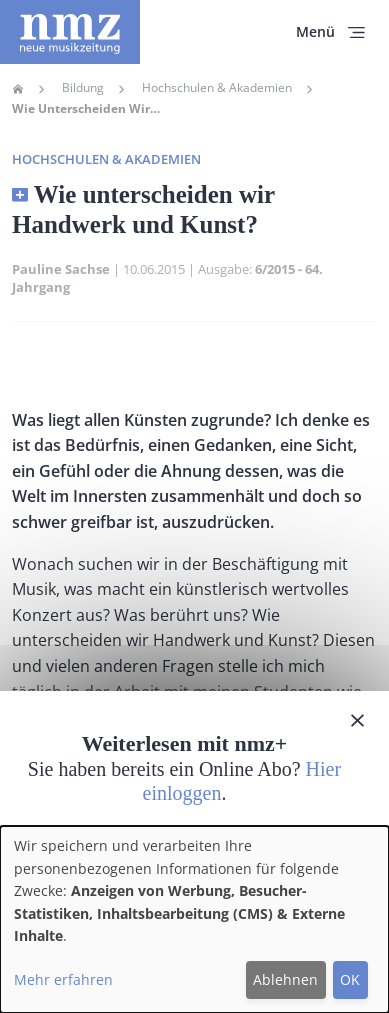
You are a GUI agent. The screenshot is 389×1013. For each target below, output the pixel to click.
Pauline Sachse (61, 269)
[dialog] (194, 919)
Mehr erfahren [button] (63, 979)
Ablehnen (285, 979)
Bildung (83, 88)
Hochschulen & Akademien (217, 88)
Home (18, 89)
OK (350, 979)
